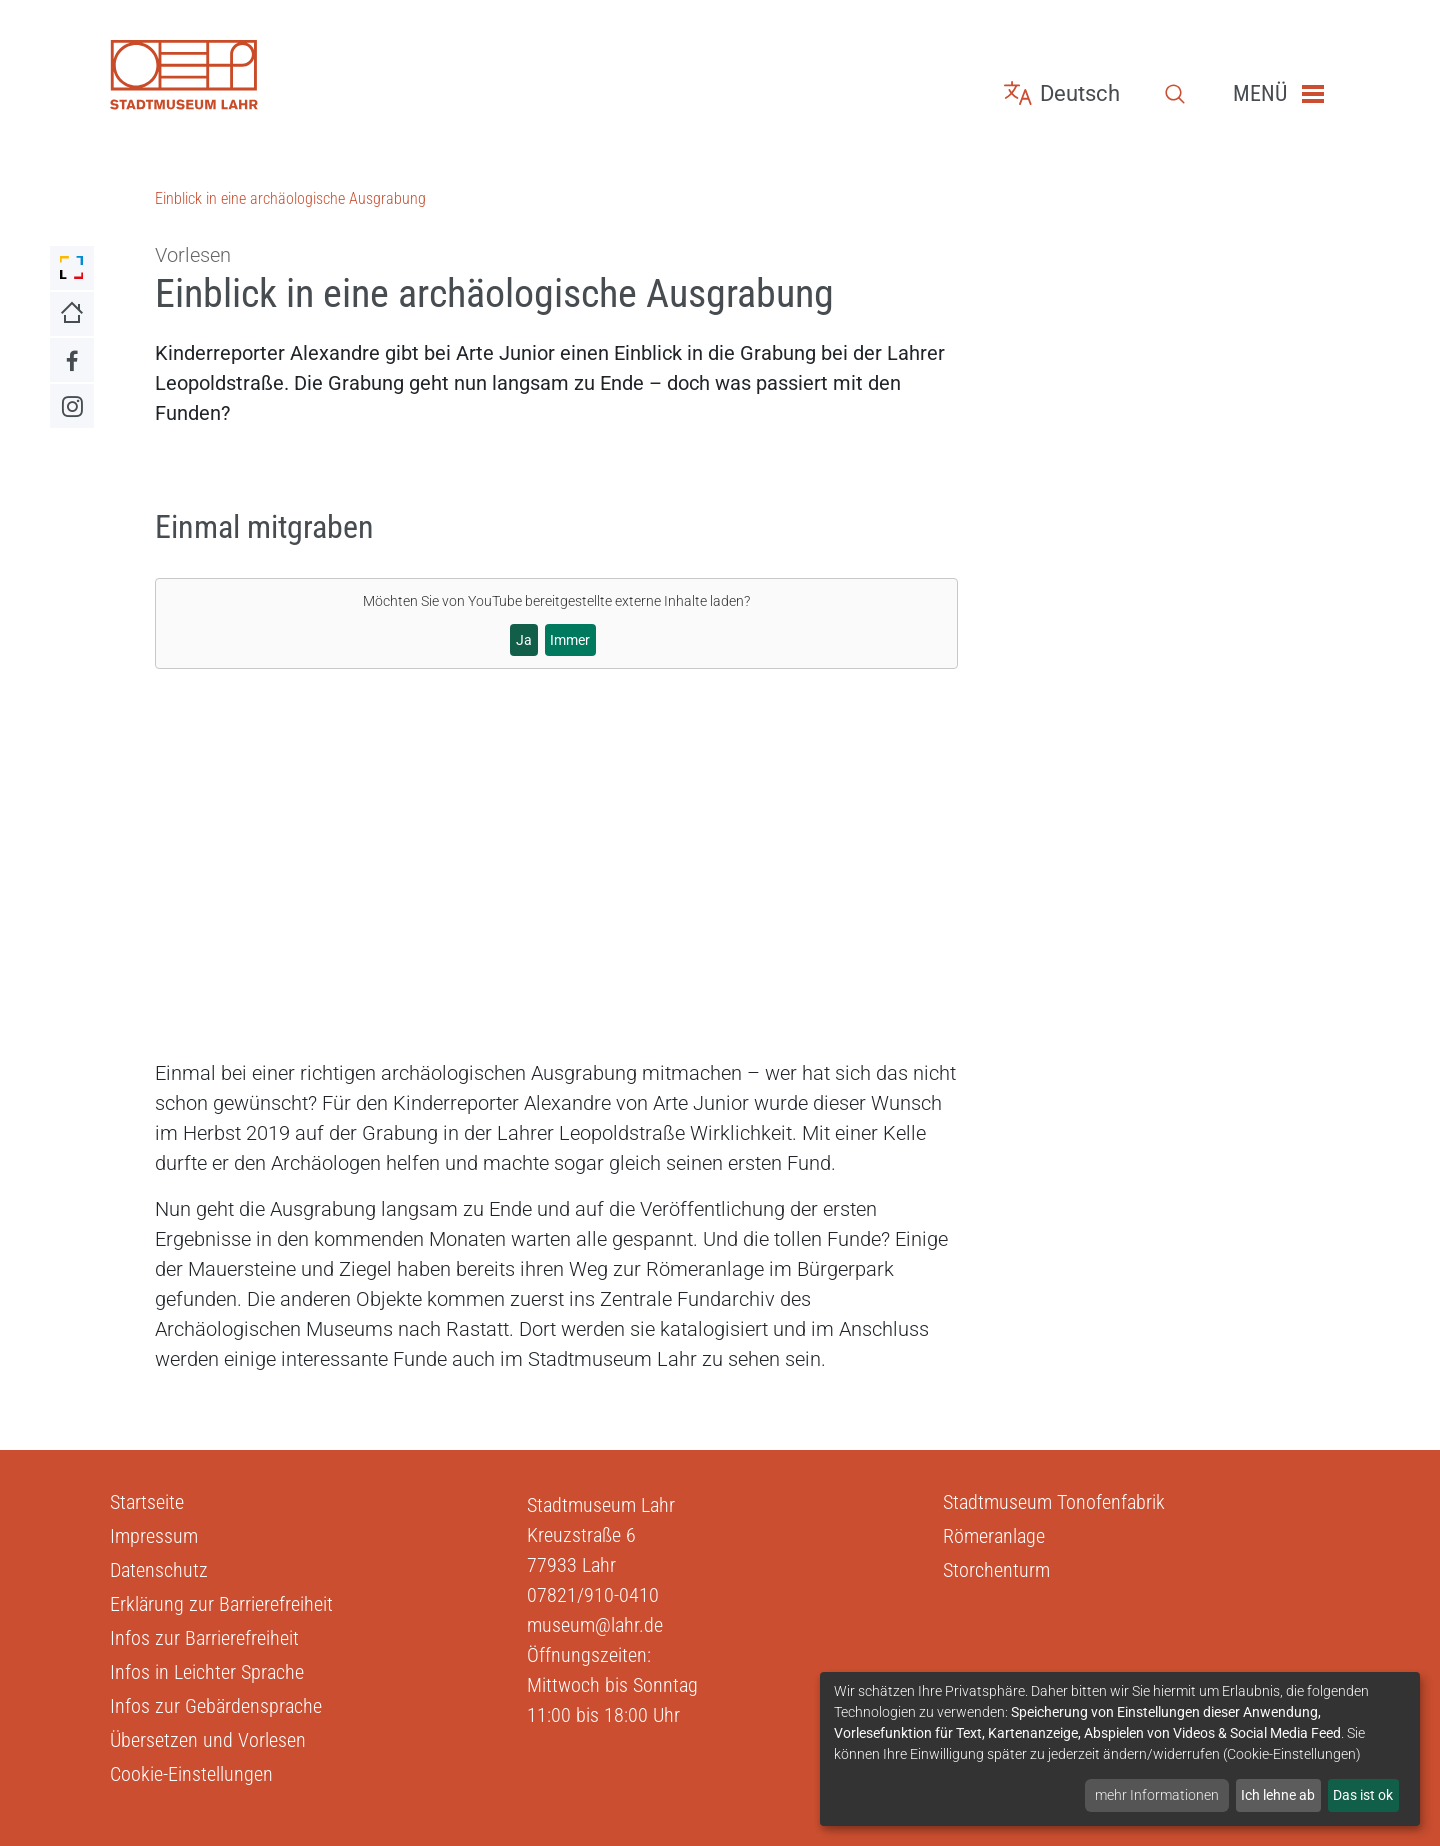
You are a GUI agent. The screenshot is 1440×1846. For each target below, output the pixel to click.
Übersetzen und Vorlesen (208, 1740)
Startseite (147, 1502)
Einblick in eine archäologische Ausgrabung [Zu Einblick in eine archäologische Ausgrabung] (290, 198)
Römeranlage (994, 1536)
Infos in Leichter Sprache (207, 1672)
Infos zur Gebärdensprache (216, 1706)
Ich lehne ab (1278, 1795)
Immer (570, 640)
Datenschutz (159, 1570)
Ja (524, 640)
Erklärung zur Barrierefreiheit (221, 1604)
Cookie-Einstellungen (191, 1774)
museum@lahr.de (595, 1625)
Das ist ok (1363, 1795)
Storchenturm (996, 1570)
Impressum (154, 1536)
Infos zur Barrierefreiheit (204, 1638)
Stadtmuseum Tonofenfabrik (1054, 1502)
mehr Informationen (1157, 1795)
